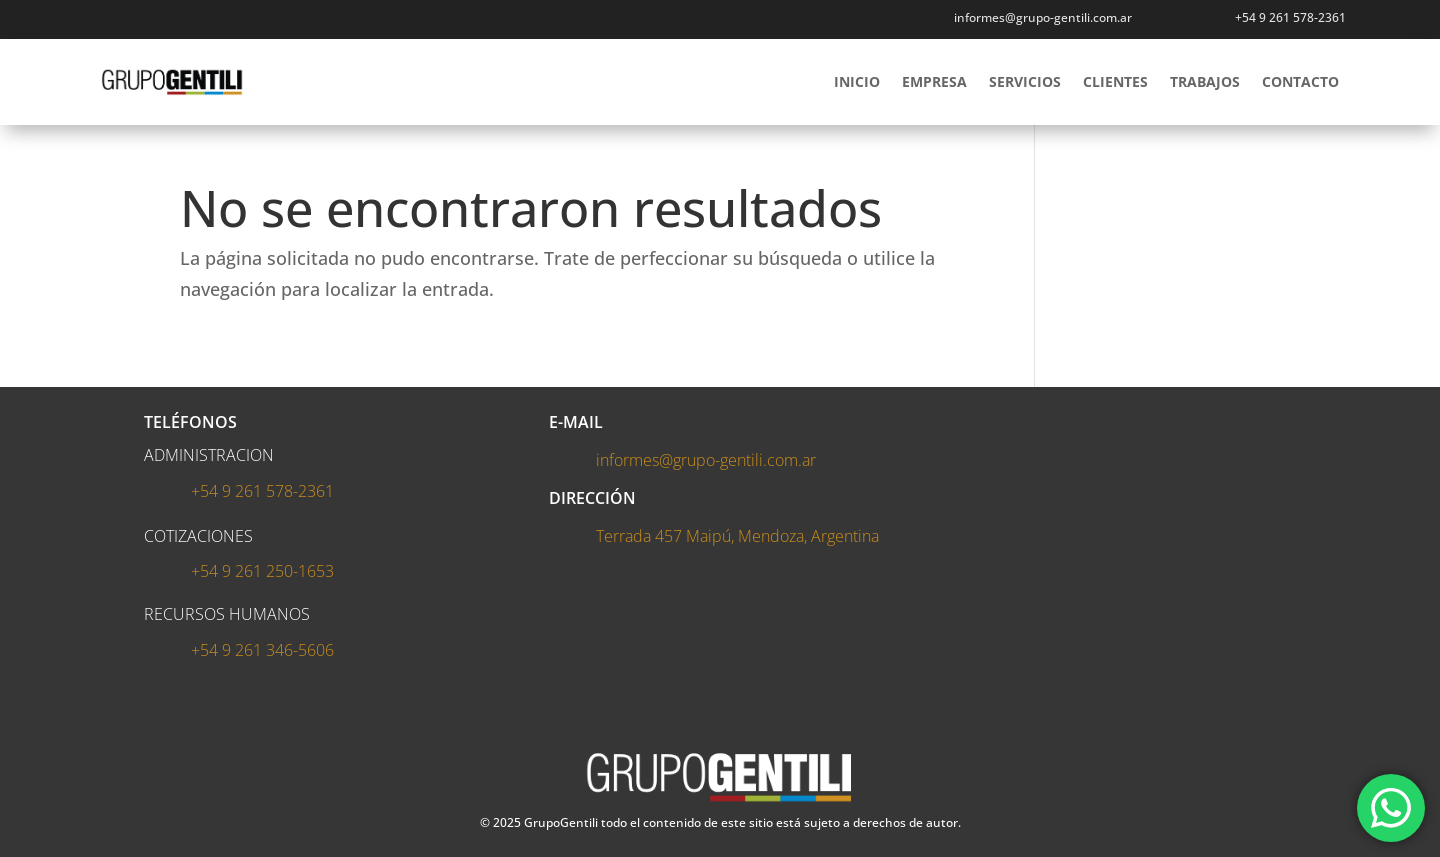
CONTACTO (1300, 81)
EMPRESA (934, 81)
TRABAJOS (1205, 81)
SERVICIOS (1025, 81)
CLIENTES (1115, 81)
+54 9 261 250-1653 (262, 571)
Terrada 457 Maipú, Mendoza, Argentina (737, 536)
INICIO (857, 81)
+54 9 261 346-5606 (262, 650)
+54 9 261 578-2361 (1290, 17)
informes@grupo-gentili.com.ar (1043, 17)
